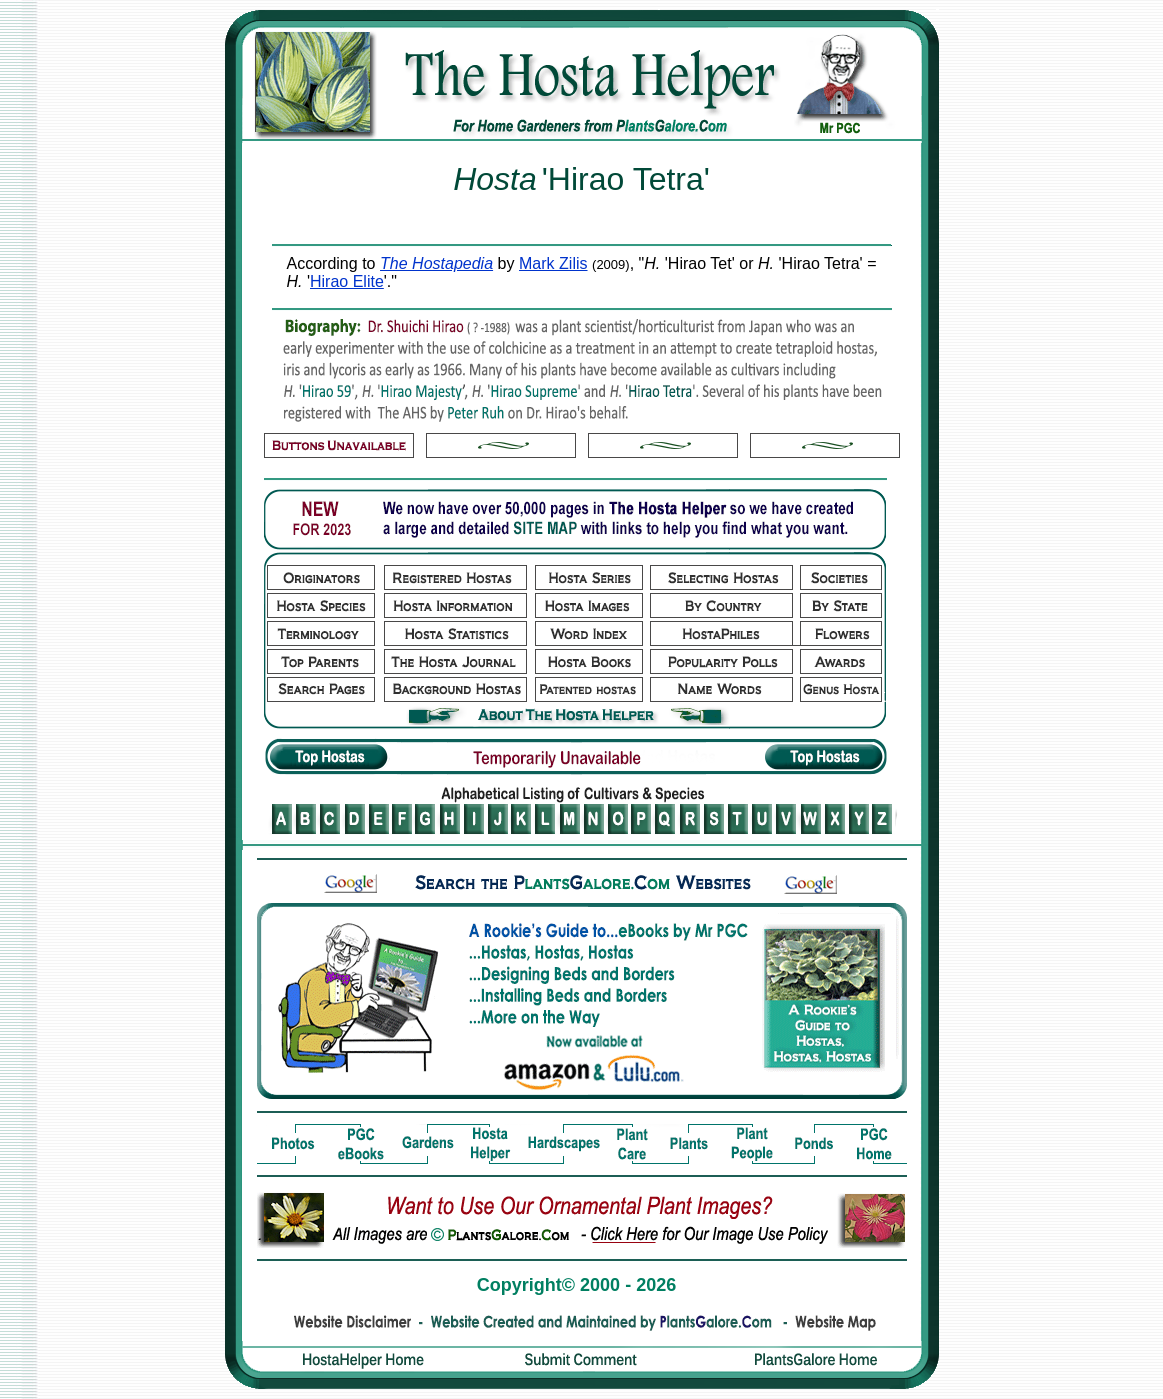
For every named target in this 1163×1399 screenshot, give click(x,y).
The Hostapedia (436, 263)
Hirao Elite (347, 281)
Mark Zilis (553, 263)
